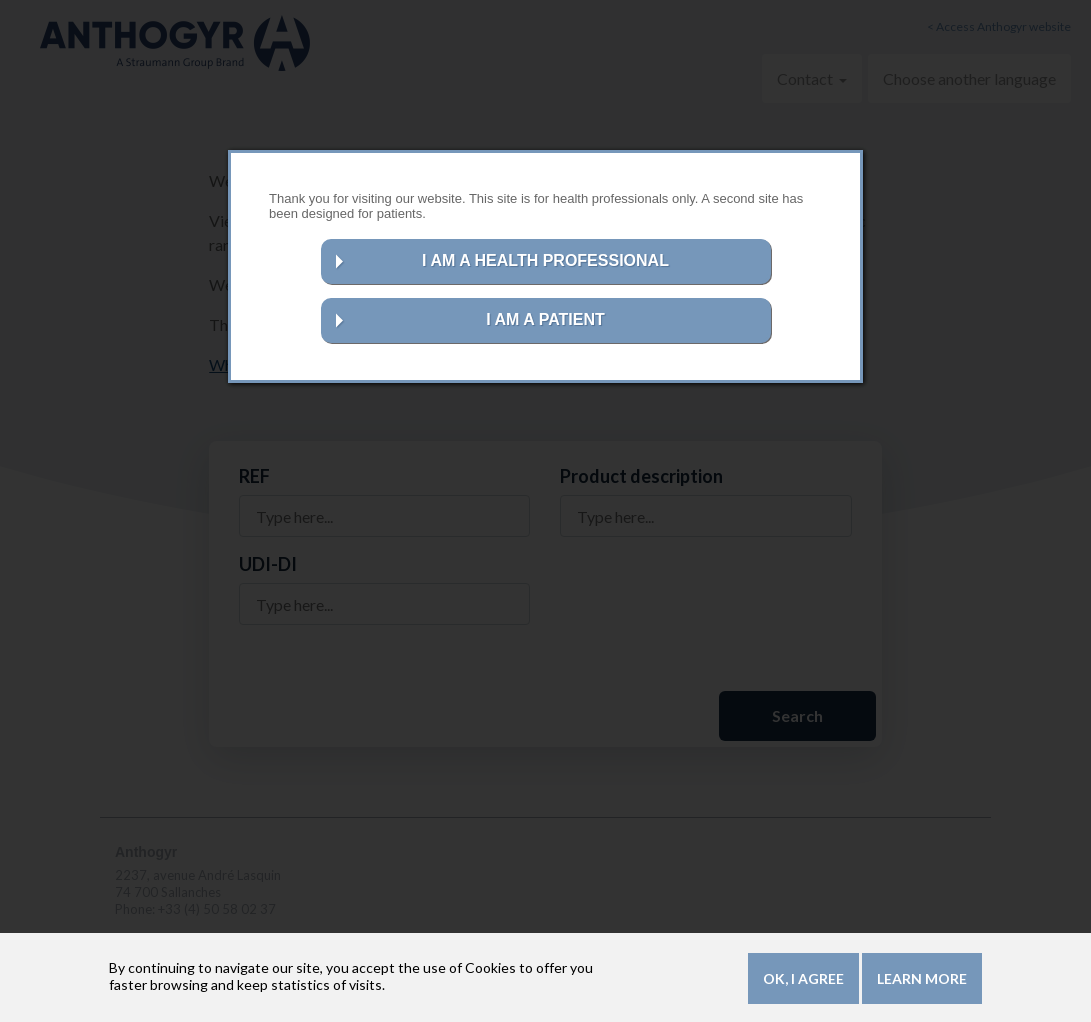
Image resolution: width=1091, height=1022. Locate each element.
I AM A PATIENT (545, 319)
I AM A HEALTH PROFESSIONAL (545, 260)
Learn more (922, 980)
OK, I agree (803, 980)
